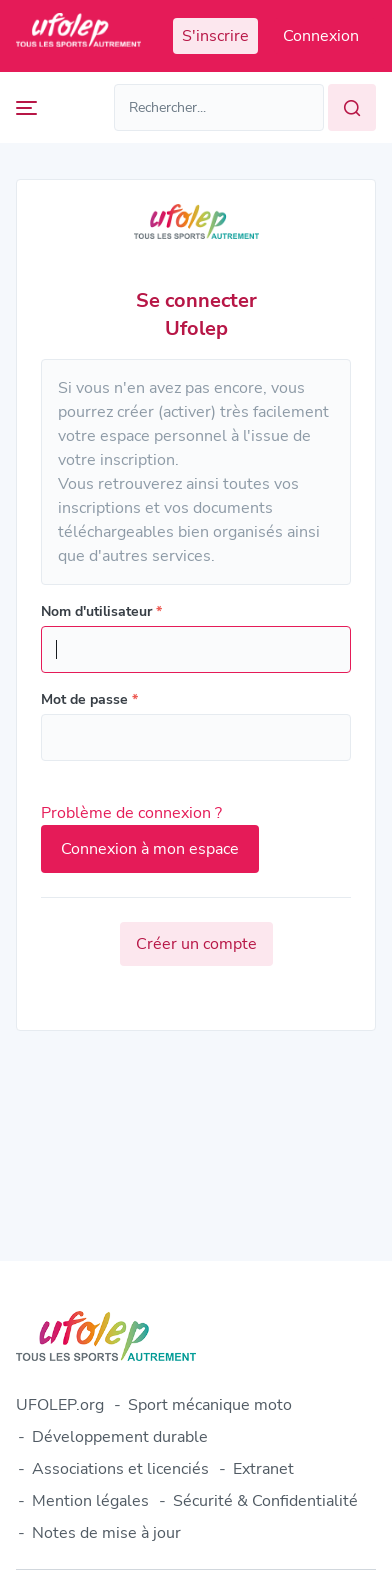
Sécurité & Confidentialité (265, 1501)
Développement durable (120, 1437)
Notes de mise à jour (106, 1533)
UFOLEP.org (60, 1405)
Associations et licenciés (120, 1469)
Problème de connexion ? (131, 813)
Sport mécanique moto (210, 1405)
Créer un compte (196, 944)
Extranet (263, 1469)
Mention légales (90, 1501)
